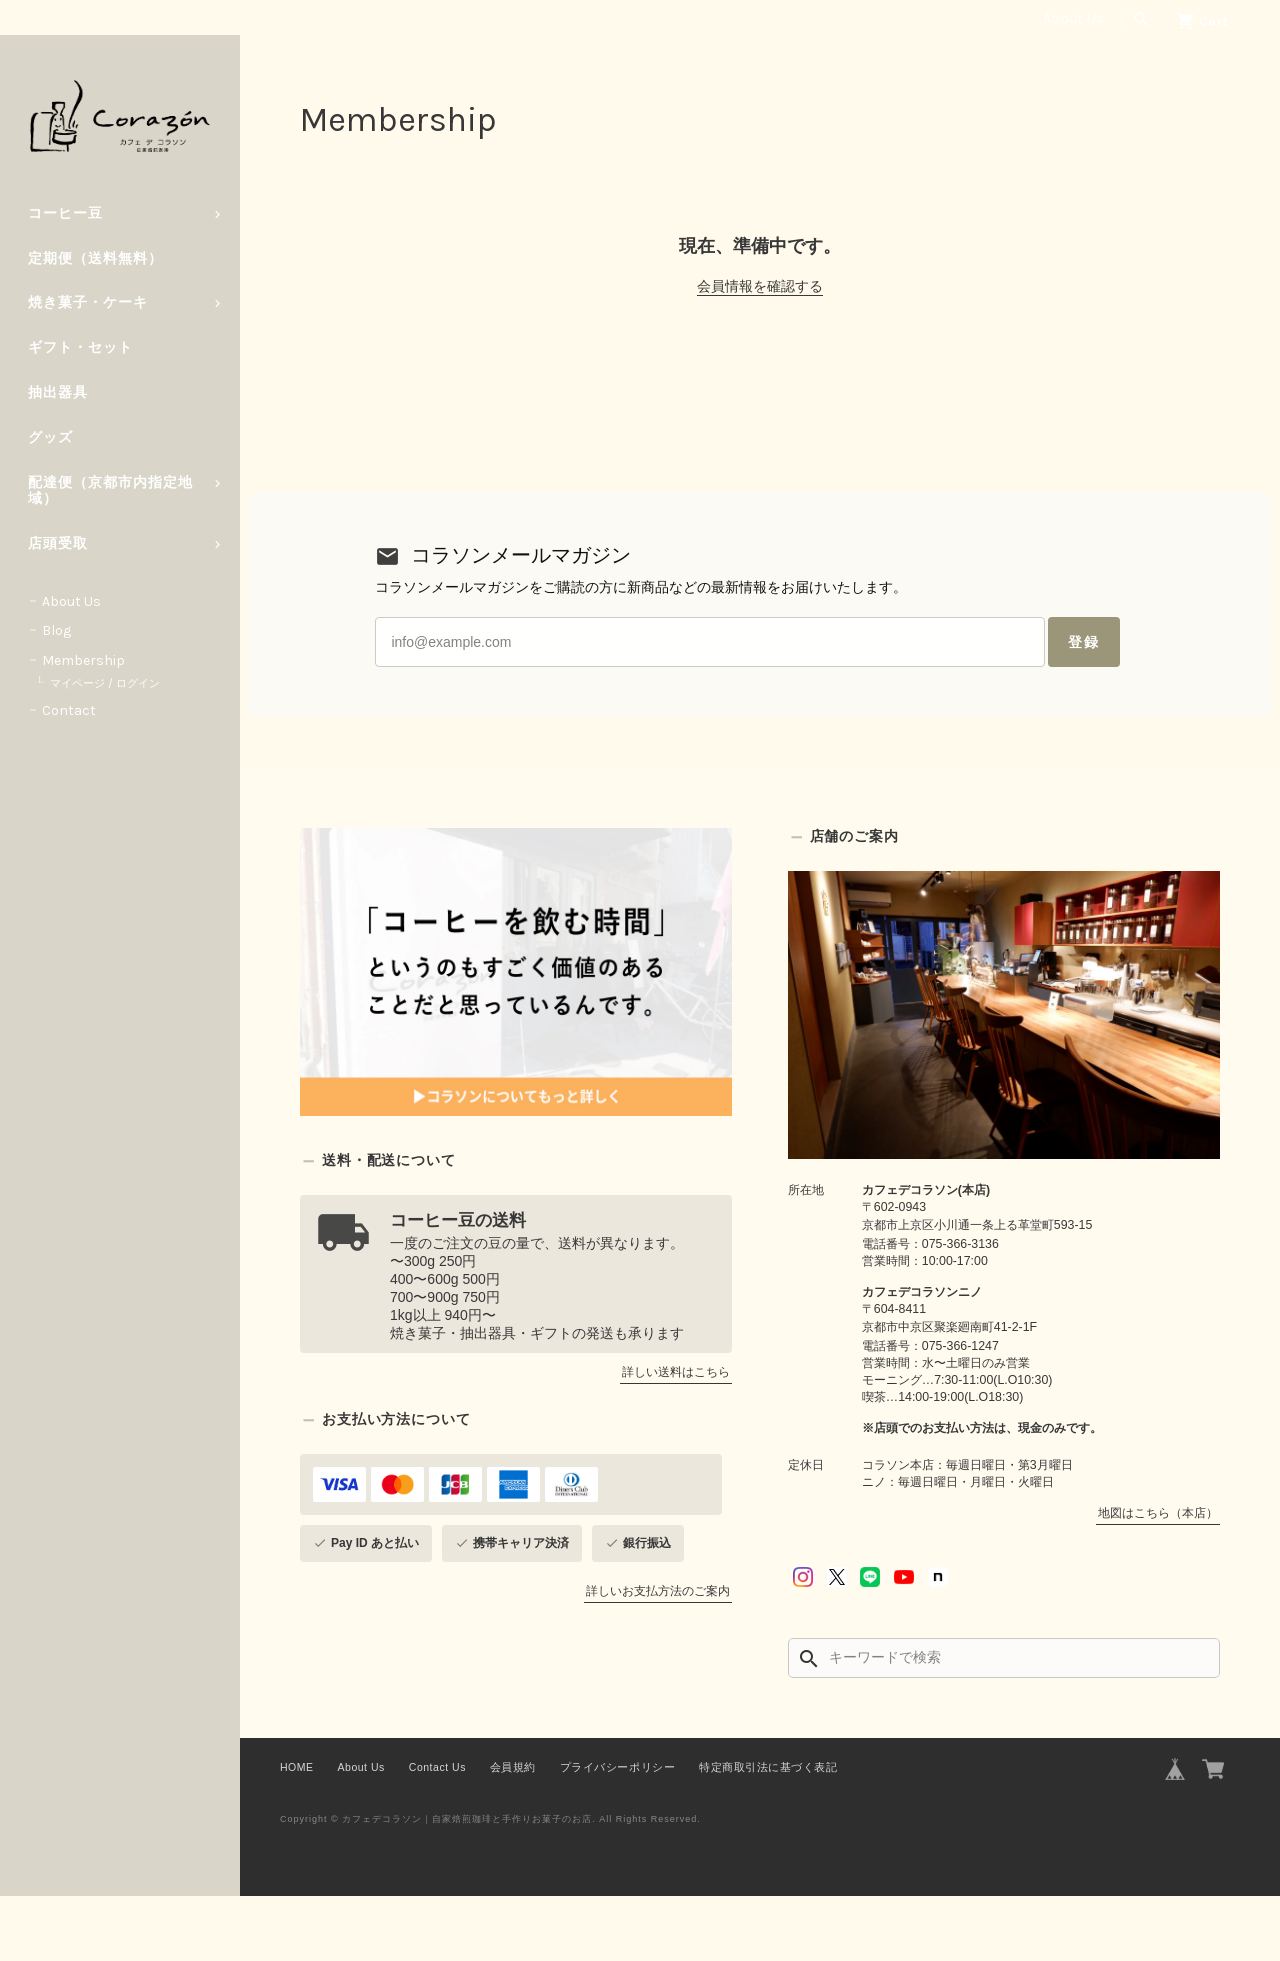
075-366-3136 (960, 1309)
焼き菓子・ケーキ (88, 302)
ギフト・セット (80, 347)
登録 (964, 688)
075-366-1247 (960, 1411)
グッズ (50, 437)
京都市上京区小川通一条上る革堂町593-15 (977, 1290)
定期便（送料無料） (95, 258)
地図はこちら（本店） (1158, 1578)
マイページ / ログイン (105, 683)
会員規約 (513, 1832)
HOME (297, 1832)
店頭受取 (58, 543)
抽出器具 (58, 392)
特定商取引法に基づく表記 (768, 1832)
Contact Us (437, 1832)
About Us (1073, 18)
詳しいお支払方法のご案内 (658, 1656)
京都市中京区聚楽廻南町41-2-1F (949, 1392)
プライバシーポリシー (617, 1832)
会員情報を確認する (760, 286)
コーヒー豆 (65, 213)
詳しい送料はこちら (676, 1437)
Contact (69, 710)
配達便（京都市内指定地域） (110, 491)
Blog (56, 630)
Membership (83, 660)
